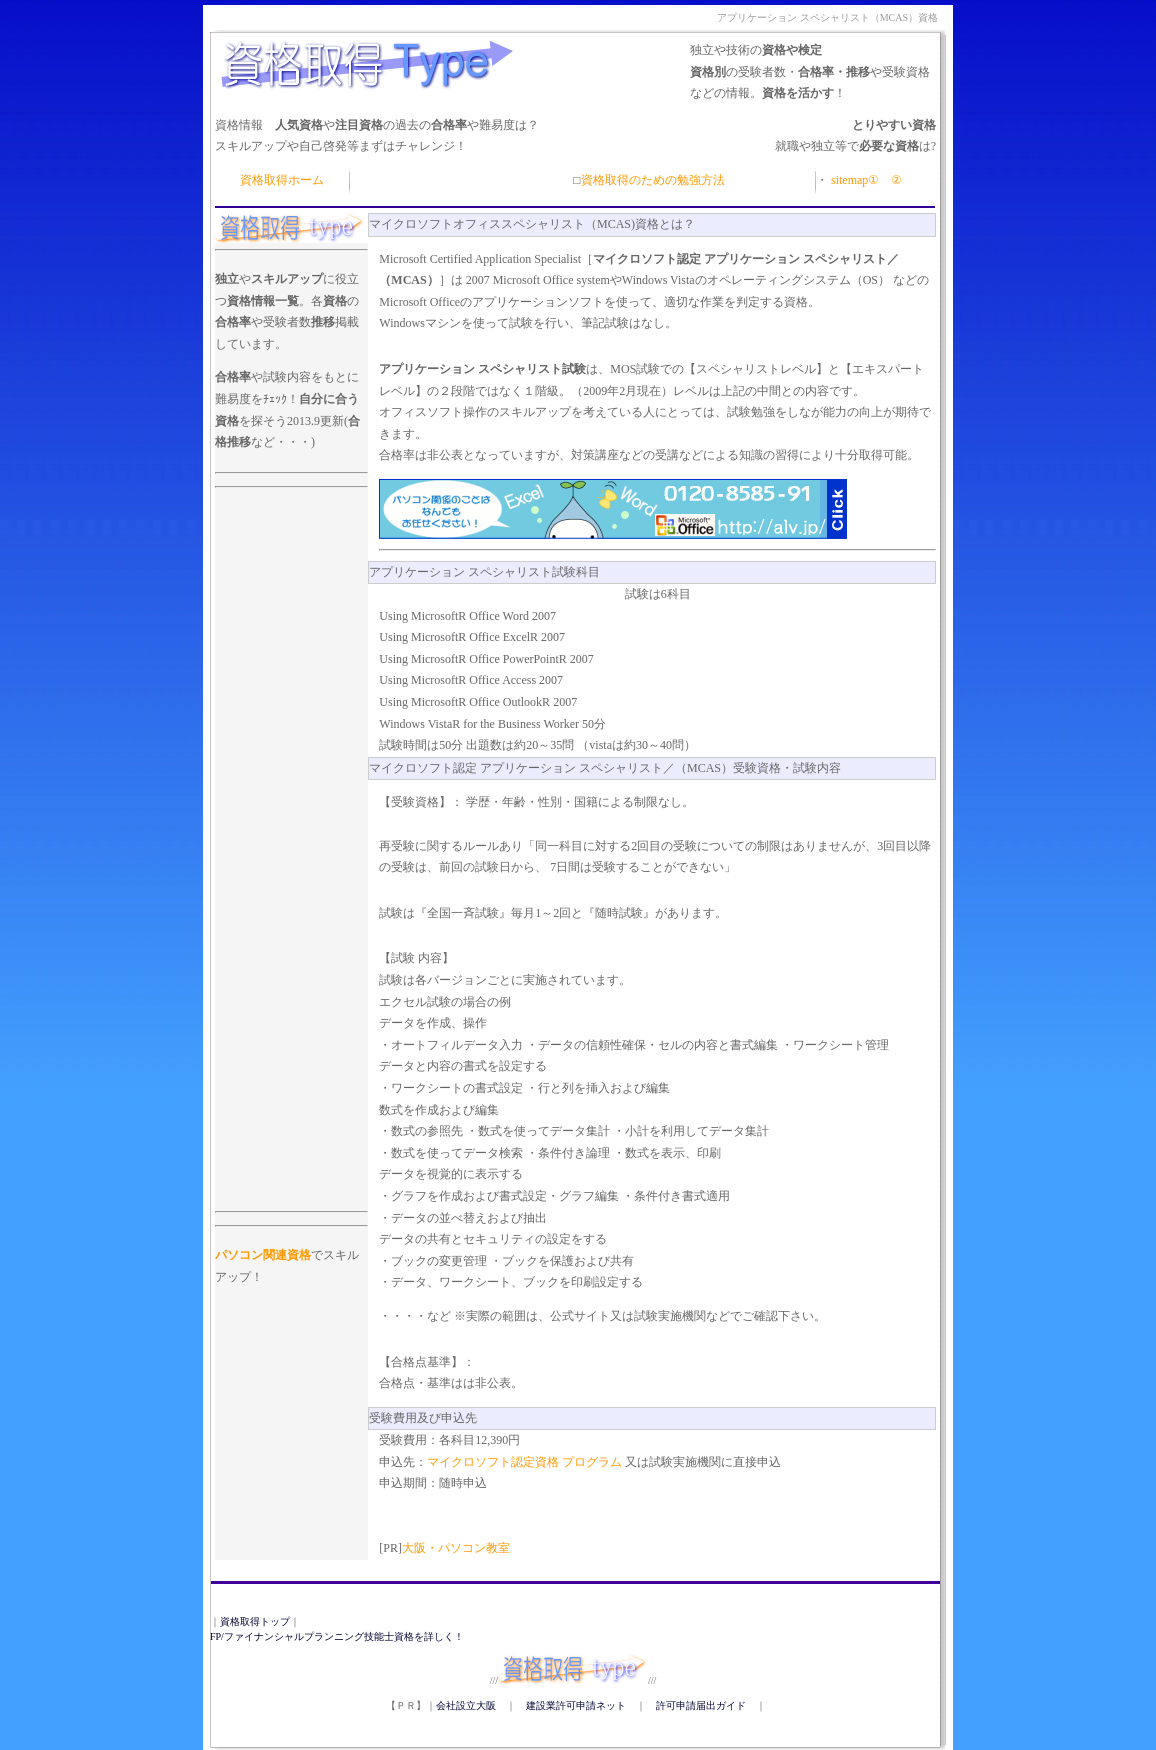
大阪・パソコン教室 (456, 1548)
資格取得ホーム (282, 180)
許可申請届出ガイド (701, 1705)
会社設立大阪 (466, 1705)
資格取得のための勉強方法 (653, 180)
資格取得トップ (255, 1621)
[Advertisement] (292, 539)
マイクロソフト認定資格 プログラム (526, 1462)
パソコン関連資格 (263, 1255)
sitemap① (853, 180)
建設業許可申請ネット (576, 1705)
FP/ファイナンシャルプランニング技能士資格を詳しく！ (337, 1636)
